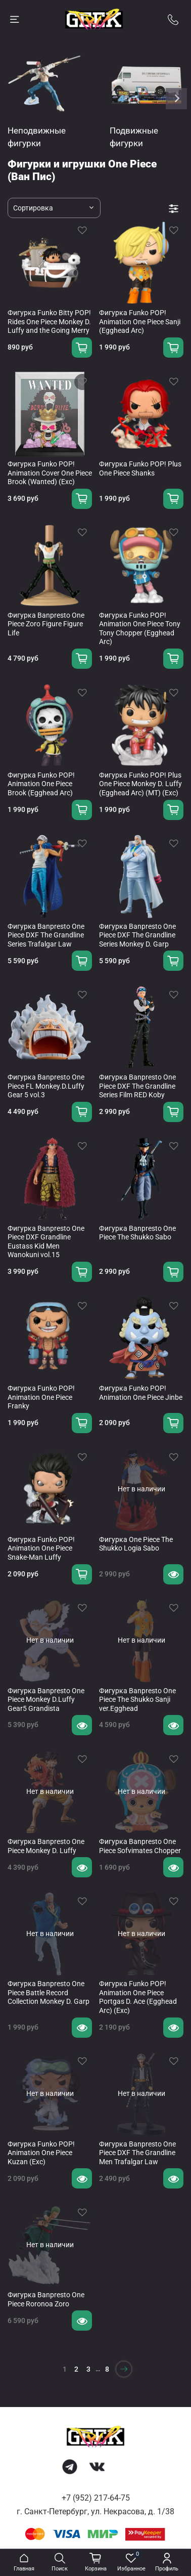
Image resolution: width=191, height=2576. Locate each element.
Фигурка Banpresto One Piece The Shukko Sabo (137, 1232)
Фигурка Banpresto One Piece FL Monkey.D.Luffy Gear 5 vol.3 (46, 1086)
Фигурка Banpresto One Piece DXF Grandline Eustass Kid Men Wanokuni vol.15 (46, 1241)
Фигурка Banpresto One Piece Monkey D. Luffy (46, 1846)
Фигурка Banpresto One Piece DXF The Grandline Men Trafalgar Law (137, 2153)
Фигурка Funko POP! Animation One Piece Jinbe (140, 1392)
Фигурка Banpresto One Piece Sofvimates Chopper (140, 1846)
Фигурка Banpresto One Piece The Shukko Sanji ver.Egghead (137, 1699)
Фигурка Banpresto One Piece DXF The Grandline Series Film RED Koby (137, 1086)
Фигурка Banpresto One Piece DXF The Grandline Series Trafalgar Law (46, 935)
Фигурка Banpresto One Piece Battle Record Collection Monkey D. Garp (48, 1992)
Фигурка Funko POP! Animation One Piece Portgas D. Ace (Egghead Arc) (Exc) (138, 1997)
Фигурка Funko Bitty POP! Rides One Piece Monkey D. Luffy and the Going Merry (49, 321)
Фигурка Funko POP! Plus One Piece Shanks (140, 468)
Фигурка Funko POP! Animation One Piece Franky (41, 1397)
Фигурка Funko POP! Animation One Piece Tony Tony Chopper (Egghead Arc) (139, 628)
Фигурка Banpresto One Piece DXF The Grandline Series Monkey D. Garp (137, 935)
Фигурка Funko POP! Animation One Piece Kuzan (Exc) (41, 2153)
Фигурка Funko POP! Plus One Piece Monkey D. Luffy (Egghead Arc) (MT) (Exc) (140, 784)
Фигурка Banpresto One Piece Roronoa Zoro (46, 2299)
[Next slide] (176, 98)
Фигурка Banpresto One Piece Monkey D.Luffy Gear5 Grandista (46, 1699)
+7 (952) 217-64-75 (96, 2498)
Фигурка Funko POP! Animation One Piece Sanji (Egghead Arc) (139, 321)
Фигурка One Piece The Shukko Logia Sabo (136, 1544)
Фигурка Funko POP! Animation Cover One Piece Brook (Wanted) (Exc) (50, 473)
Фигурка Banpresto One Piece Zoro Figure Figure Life (46, 624)
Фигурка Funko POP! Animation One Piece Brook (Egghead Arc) (41, 784)
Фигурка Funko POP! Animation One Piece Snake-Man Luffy (41, 1548)
